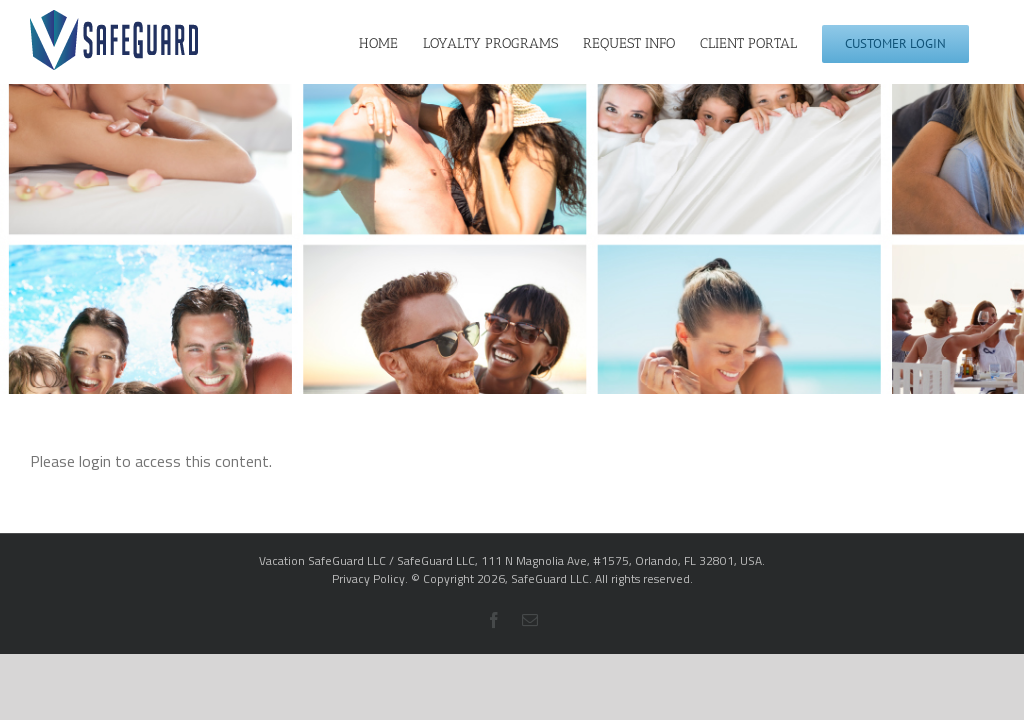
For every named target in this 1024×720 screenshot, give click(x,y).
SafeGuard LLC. (551, 578)
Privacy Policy (368, 578)
